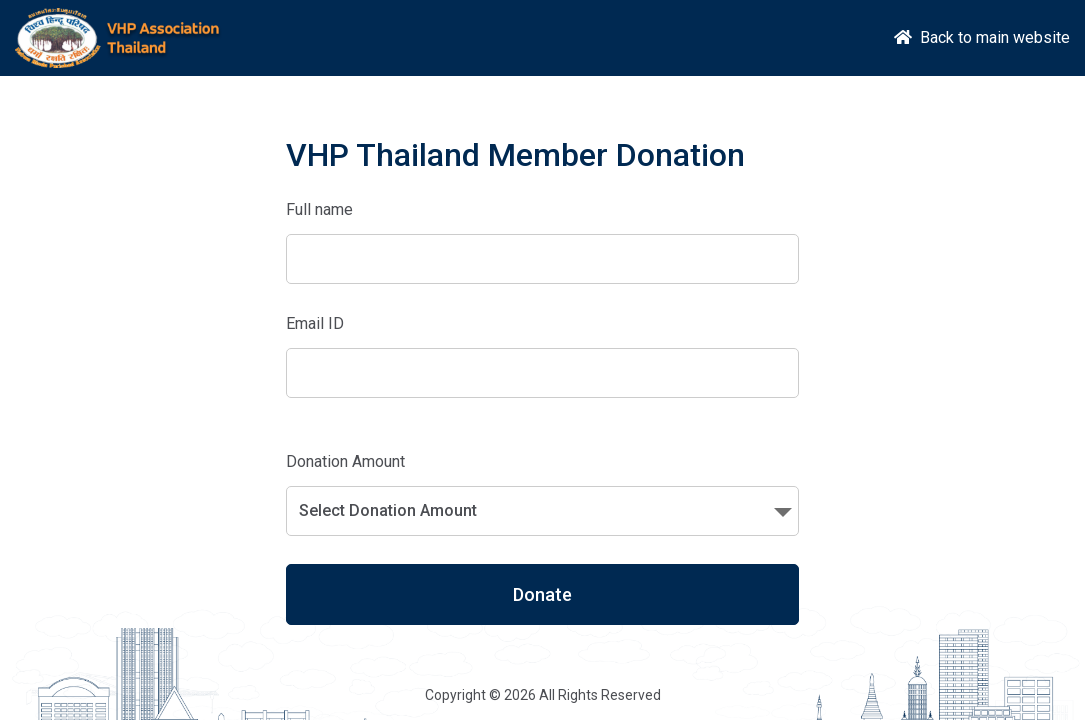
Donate (542, 594)
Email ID (315, 323)
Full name (319, 209)
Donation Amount (345, 461)
